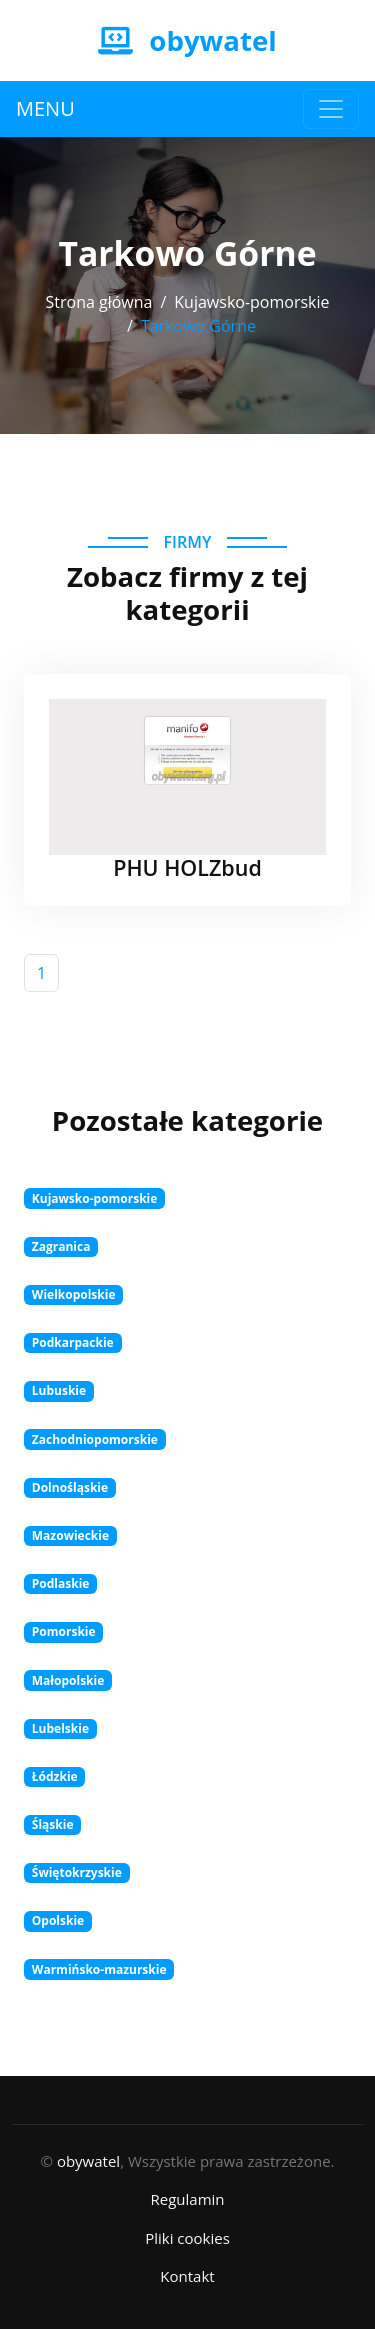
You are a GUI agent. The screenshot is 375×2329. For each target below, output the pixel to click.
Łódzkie (55, 1776)
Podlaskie (61, 1583)
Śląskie (53, 1824)
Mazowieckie (70, 1535)
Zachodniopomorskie (95, 1439)
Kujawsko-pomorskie (251, 302)
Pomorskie (64, 1631)
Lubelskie (60, 1728)
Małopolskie (68, 1680)
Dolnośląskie (70, 1487)
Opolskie (58, 1920)
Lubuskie (59, 1390)
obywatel (88, 2161)
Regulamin (187, 2199)
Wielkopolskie (74, 1294)
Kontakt (187, 2276)
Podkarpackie (73, 1342)
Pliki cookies (187, 2238)
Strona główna (98, 302)
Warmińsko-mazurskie (99, 1969)
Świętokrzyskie (77, 1872)
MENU (45, 108)
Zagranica (61, 1246)
